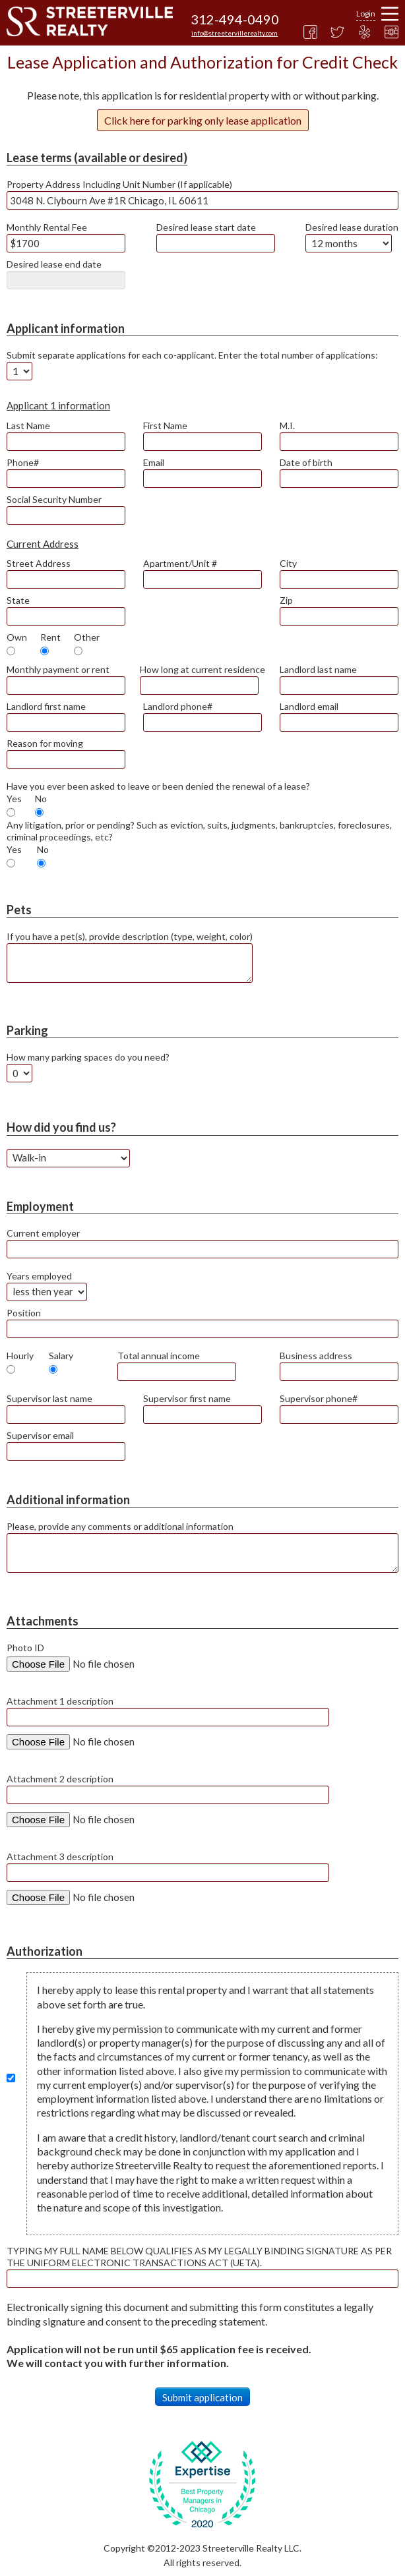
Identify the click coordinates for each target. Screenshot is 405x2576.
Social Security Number (54, 499)
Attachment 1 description (60, 1701)
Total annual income (158, 1355)
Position (24, 1312)
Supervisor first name (187, 1398)
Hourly (20, 1355)
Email (153, 462)
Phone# (23, 462)
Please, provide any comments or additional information (120, 1526)
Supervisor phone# (319, 1398)
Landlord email (309, 706)
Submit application (202, 2397)
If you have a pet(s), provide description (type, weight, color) (130, 936)
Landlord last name (318, 669)
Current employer (43, 1233)
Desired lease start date (206, 227)
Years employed (39, 1275)
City (288, 563)
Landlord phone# (177, 706)
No (41, 798)
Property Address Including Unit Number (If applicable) (119, 184)
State (18, 600)
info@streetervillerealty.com (234, 33)
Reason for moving (45, 743)
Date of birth (306, 462)
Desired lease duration (351, 227)
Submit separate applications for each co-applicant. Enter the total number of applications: (192, 355)
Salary (61, 1355)
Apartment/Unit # (180, 563)
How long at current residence (202, 669)
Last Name (28, 425)
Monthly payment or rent (58, 669)
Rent (50, 637)
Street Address (39, 563)
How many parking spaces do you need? (88, 1057)
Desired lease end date (54, 264)
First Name (165, 425)
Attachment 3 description (60, 1856)
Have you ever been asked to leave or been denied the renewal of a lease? (158, 786)
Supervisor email (40, 1435)
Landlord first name (46, 706)
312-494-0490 (235, 19)
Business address (316, 1355)
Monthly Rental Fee (47, 227)
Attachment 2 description (60, 1778)
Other (87, 637)
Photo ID (25, 1647)
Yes (14, 798)
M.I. (287, 425)
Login (365, 13)
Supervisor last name (49, 1398)
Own (17, 637)
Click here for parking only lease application (202, 120)
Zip (286, 600)
